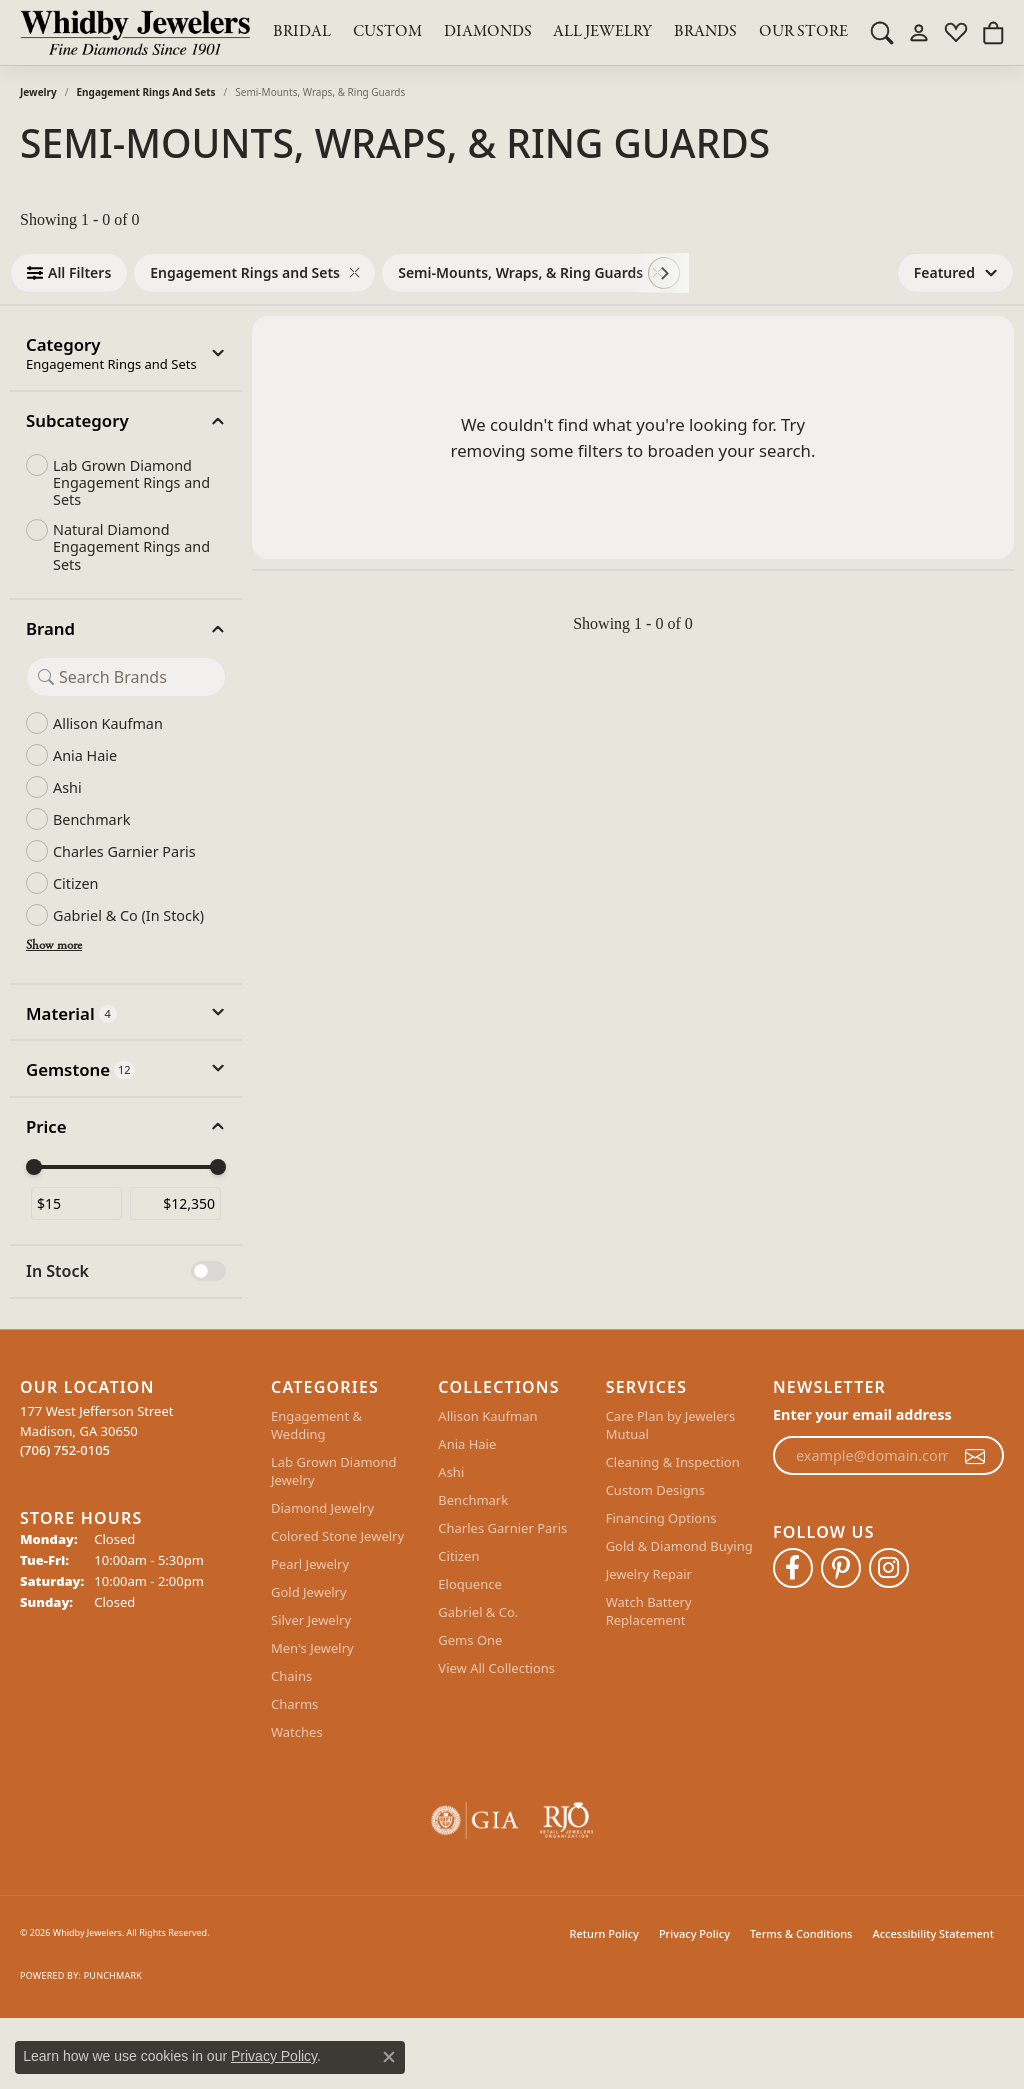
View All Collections (496, 1668)
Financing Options (661, 1518)
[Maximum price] (175, 1203)
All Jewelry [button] (602, 32)
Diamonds (488, 32)
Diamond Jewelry (322, 1508)
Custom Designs (655, 1490)
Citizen (76, 883)
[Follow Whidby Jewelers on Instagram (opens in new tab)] (889, 1568)
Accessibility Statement (933, 1933)
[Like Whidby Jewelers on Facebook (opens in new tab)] (793, 1568)
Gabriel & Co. (478, 1612)
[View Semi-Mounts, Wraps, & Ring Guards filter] (520, 273)
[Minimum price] (76, 1203)
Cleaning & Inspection (673, 1462)
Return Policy (604, 1933)
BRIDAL (302, 32)
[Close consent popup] (389, 2057)
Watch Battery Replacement (649, 1611)
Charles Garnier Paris (124, 851)
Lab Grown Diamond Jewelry (333, 1471)
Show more (54, 946)
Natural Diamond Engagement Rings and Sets (131, 547)
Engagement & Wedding (316, 1425)
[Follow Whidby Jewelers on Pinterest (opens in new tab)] (841, 1568)
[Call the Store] (65, 1450)
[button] (882, 32)
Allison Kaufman (108, 723)
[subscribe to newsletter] (975, 1456)
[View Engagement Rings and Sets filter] (245, 273)
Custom (387, 32)
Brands (705, 32)
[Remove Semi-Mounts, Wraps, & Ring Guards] (657, 273)
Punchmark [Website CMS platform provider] (113, 1975)
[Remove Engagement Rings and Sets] (354, 273)
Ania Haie (85, 755)
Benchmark (91, 819)
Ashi (67, 787)
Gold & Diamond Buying (679, 1546)
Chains (291, 1676)
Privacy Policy (694, 1933)
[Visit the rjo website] (566, 1820)
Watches (297, 1732)
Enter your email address (862, 1414)
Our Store (803, 32)
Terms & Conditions (801, 1933)
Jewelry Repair (649, 1574)
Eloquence (469, 1584)
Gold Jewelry (309, 1592)
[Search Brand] (126, 677)
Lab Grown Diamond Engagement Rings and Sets (131, 483)
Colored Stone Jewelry (337, 1536)
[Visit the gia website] (475, 1820)
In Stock (57, 1271)
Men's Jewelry (312, 1648)
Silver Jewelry (311, 1620)
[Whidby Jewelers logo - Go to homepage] (135, 32)
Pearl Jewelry (310, 1564)
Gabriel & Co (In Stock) (128, 915)
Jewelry (38, 92)
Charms (294, 1704)
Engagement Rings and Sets (146, 92)
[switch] (208, 1271)
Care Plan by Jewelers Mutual (670, 1425)
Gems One (470, 1640)
